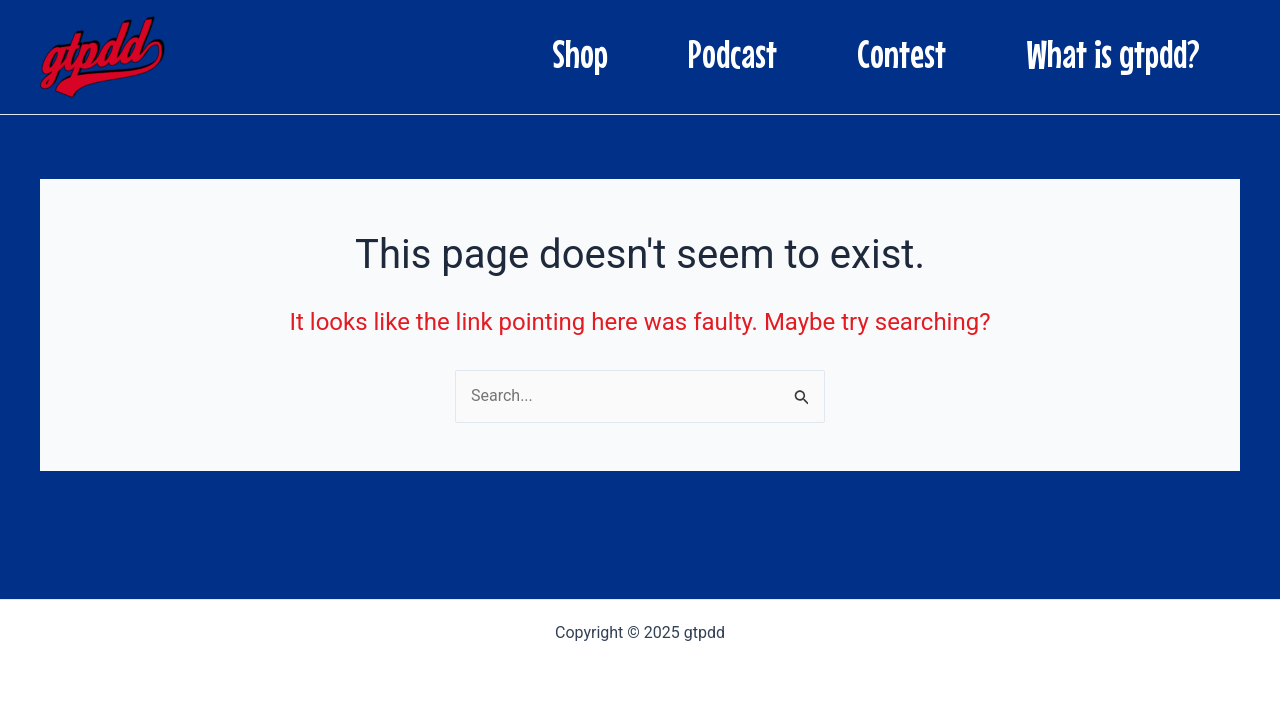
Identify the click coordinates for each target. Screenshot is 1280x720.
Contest (901, 54)
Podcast (732, 54)
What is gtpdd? (1113, 54)
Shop (580, 54)
